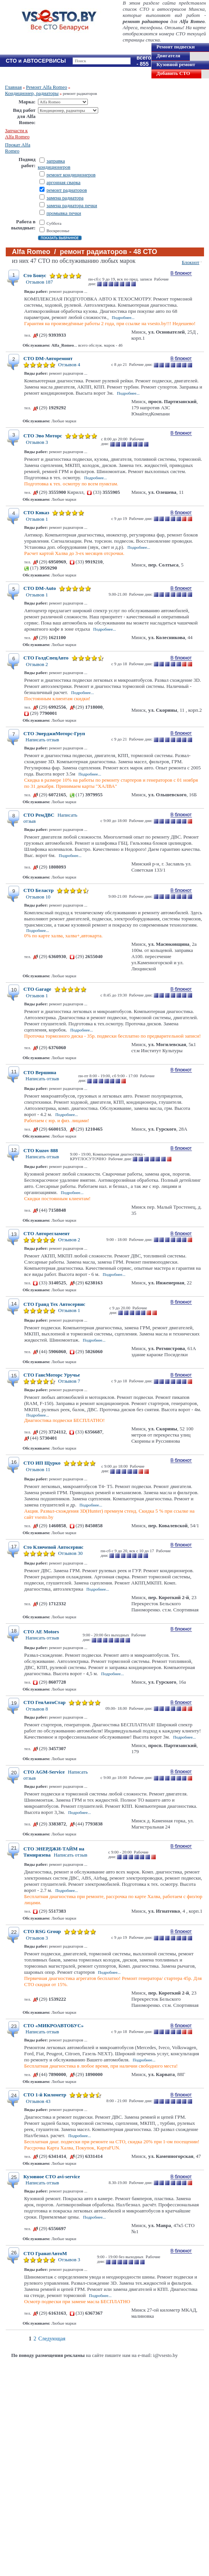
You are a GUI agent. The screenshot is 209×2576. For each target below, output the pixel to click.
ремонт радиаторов (66, 190)
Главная (13, 87)
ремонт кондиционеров (70, 175)
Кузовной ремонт (175, 64)
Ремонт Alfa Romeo (46, 87)
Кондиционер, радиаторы (32, 93)
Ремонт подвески (175, 47)
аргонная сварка (63, 182)
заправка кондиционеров (54, 164)
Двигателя (168, 55)
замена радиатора (64, 198)
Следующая (51, 2339)
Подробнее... (123, 317)
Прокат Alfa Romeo (17, 148)
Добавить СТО (173, 73)
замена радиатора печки (71, 205)
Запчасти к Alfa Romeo (17, 134)
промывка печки (63, 213)
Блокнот (190, 262)
